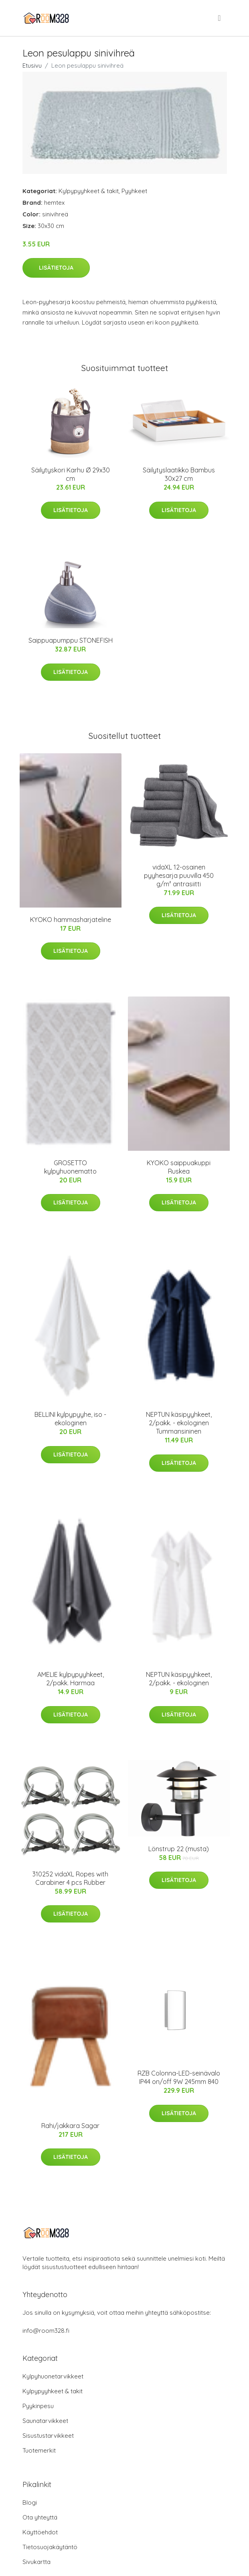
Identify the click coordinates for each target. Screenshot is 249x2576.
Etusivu (32, 65)
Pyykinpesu (38, 2406)
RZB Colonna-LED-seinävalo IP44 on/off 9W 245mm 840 (179, 2077)
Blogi (29, 2502)
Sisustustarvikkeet (48, 2435)
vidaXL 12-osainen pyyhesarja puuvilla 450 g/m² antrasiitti (179, 875)
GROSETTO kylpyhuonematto (70, 1167)
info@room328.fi (45, 2330)
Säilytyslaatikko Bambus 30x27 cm (179, 474)
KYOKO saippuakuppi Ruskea (179, 1167)
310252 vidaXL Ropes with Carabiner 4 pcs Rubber (70, 1878)
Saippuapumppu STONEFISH (70, 640)
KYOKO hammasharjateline (70, 920)
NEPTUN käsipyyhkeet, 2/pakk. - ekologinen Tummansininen (179, 1422)
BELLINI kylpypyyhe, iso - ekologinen (70, 1418)
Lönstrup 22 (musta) (178, 1849)
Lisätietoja (56, 267)
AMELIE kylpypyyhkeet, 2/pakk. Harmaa (70, 1678)
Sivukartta (36, 2562)
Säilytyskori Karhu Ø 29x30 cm (70, 474)
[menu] (220, 18)
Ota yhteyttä (39, 2517)
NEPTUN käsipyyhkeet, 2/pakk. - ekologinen (179, 1678)
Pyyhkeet (134, 191)
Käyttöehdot (40, 2532)
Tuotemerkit (39, 2450)
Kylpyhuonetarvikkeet (52, 2376)
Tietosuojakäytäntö (49, 2547)
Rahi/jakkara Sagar (70, 2126)
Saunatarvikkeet (45, 2421)
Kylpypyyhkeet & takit (89, 191)
